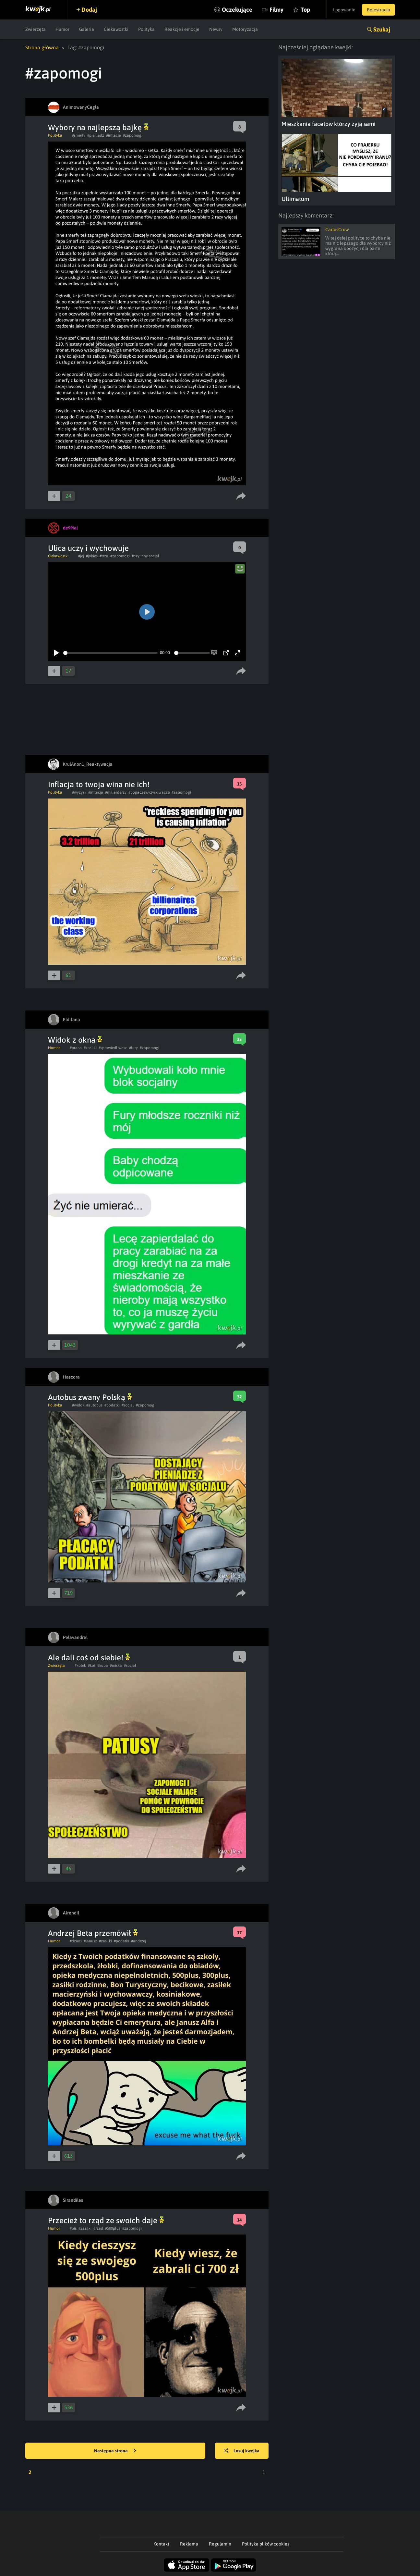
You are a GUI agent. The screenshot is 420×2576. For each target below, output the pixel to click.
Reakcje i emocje (181, 29)
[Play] (56, 653)
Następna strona (115, 2451)
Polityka (146, 29)
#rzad (98, 2228)
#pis (73, 2228)
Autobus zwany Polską (90, 1397)
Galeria (86, 29)
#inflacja (113, 135)
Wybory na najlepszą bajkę (98, 127)
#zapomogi (132, 135)
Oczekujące (237, 9)
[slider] (110, 653)
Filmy (276, 9)
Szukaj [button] (381, 29)
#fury (133, 1048)
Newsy (215, 29)
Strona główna (42, 47)
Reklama (189, 2543)
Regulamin (220, 2543)
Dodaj (89, 9)
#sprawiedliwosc (113, 1048)
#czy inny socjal (145, 556)
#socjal (128, 1405)
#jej (81, 556)
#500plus (112, 2228)
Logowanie (344, 9)
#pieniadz (95, 135)
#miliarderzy (115, 792)
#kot (91, 1665)
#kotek (80, 1665)
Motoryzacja (245, 29)
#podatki (112, 1405)
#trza (104, 556)
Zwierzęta (35, 29)
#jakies (92, 556)
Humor (62, 29)
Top (305, 9)
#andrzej (138, 1941)
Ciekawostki (116, 29)
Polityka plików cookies (265, 2543)
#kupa (102, 1665)
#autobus (94, 1405)
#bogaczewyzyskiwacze (149, 792)
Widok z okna (75, 1039)
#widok (78, 1405)
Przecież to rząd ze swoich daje (106, 2220)
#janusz (90, 1941)
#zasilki (90, 1048)
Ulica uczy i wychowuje (88, 548)
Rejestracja (378, 9)
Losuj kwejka (241, 2451)
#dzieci (76, 1941)
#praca (76, 1048)
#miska (116, 1665)
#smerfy (78, 135)
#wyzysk (79, 792)
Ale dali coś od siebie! (89, 1657)
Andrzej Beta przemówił (93, 1933)
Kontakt (161, 2543)
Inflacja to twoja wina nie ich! (99, 784)
